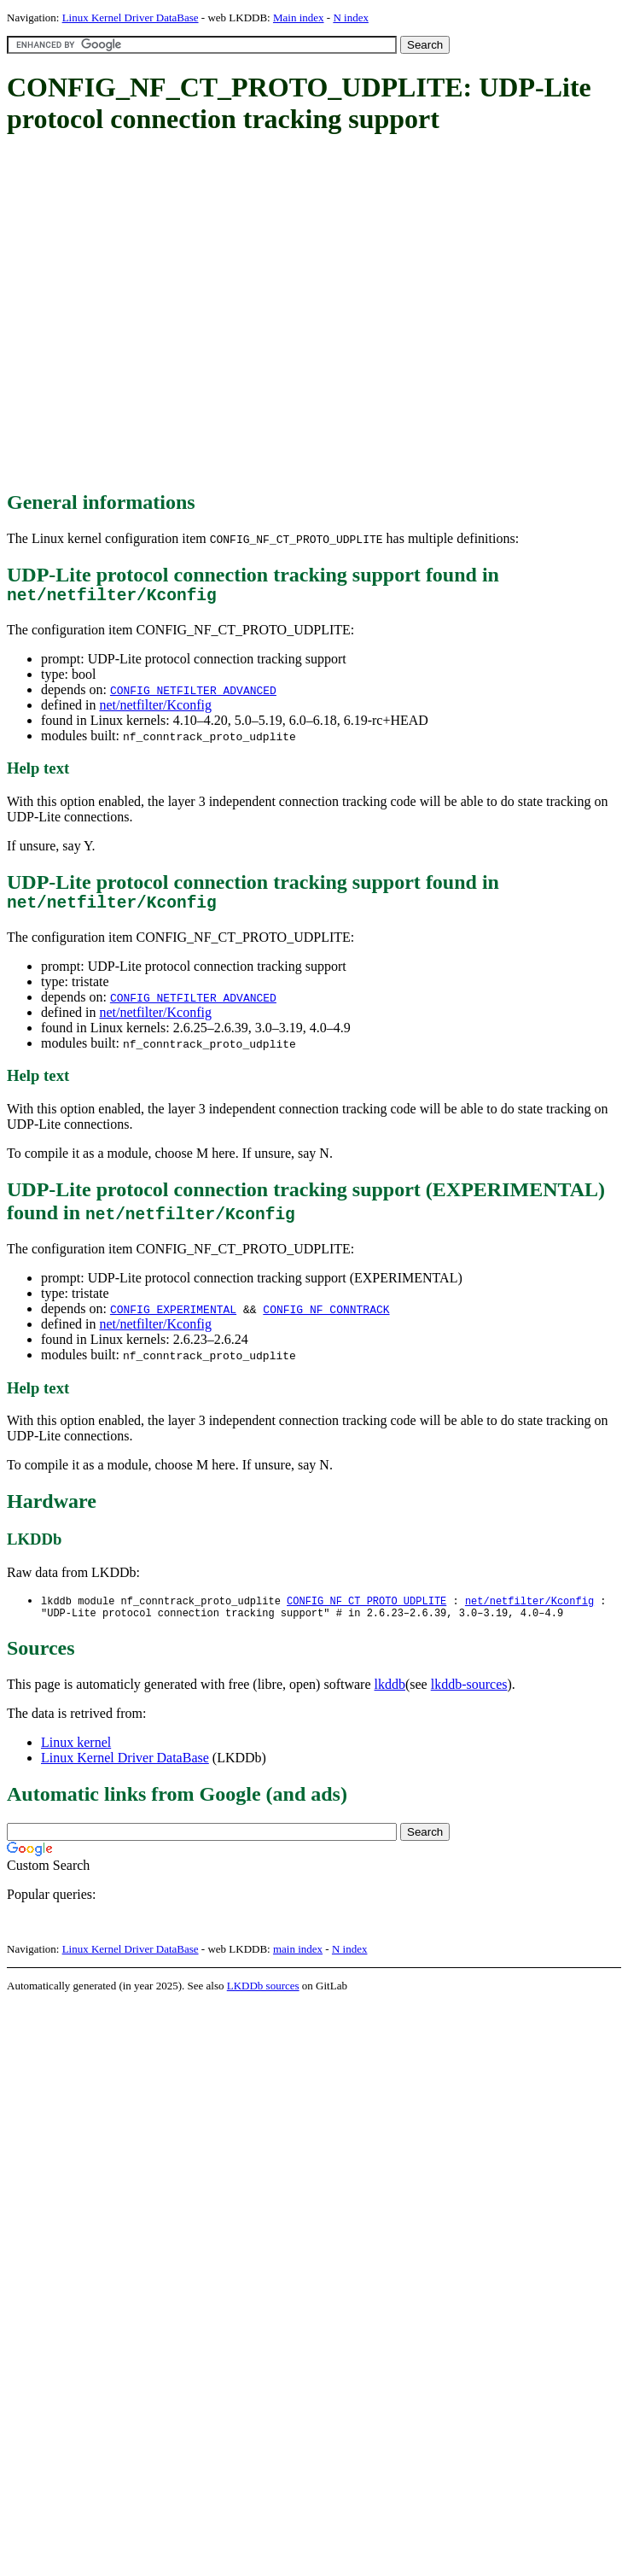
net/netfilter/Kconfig (155, 709)
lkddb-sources (469, 1696)
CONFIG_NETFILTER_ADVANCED (193, 694)
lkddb (390, 1696)
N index (351, 17)
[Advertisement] (160, 314)
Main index (298, 17)
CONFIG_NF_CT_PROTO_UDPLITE (366, 1610)
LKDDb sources (263, 1997)
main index (298, 1960)
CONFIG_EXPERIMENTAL (173, 1317)
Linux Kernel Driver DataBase (130, 17)
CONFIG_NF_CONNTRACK (326, 1317)
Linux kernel (76, 1754)
